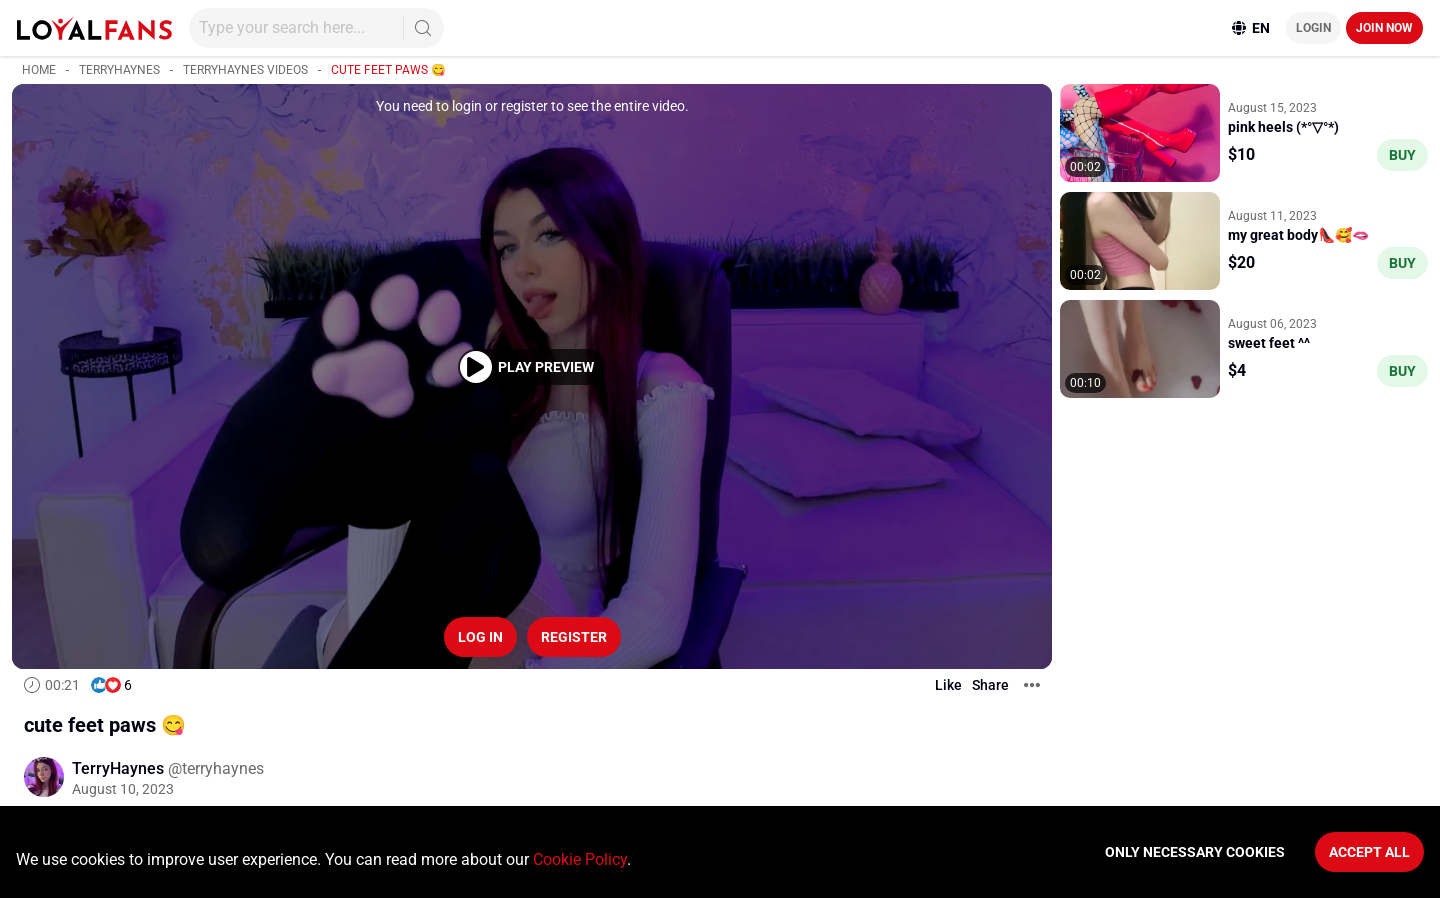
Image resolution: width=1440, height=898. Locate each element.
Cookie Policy (580, 859)
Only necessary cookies (1195, 852)
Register (574, 637)
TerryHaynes (119, 70)
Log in (480, 637)
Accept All (1369, 852)
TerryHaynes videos (245, 70)
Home (39, 70)
